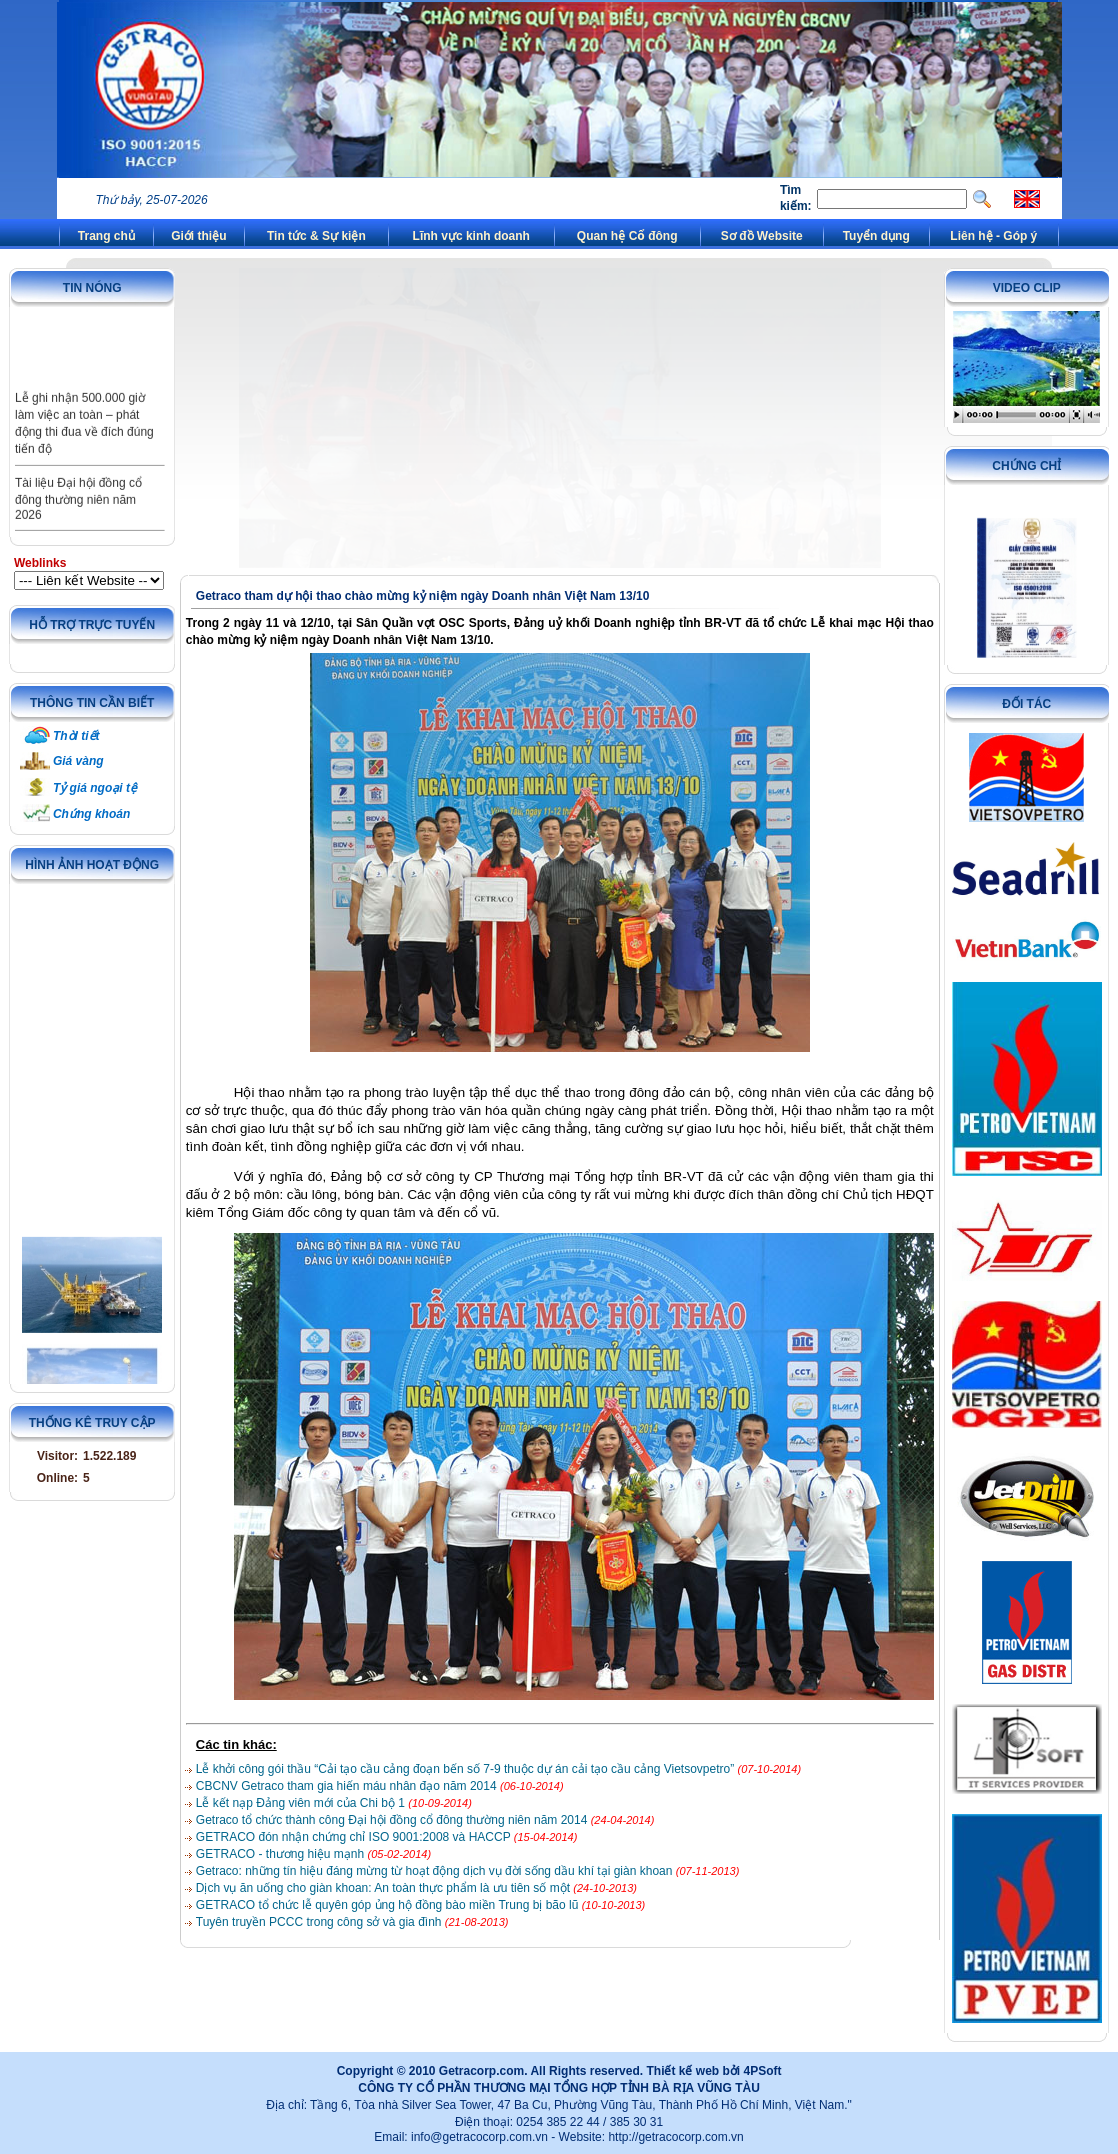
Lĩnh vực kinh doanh (471, 236)
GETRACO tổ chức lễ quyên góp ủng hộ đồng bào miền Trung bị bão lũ (389, 1905)
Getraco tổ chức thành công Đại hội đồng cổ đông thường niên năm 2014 (393, 1820)
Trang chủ (106, 236)
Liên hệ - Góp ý (993, 236)
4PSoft (762, 2071)
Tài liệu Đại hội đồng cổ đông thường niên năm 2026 (78, 513)
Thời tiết (76, 736)
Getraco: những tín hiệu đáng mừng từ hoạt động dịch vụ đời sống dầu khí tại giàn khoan (436, 1871)
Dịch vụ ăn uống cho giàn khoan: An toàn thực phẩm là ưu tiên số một (385, 1888)
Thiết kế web (682, 2071)
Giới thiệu (198, 236)
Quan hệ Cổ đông (627, 236)
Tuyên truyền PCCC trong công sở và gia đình (320, 1922)
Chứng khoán (91, 814)
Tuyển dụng (876, 236)
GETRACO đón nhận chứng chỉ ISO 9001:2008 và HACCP (355, 1837)
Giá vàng (78, 761)
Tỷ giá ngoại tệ (95, 788)
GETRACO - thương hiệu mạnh (282, 1854)
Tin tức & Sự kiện (316, 236)
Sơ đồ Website (762, 236)
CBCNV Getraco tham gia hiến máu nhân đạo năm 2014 (348, 1786)
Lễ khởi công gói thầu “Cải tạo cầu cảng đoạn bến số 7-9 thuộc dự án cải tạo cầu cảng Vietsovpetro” (467, 1769)
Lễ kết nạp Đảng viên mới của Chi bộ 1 (302, 1803)
